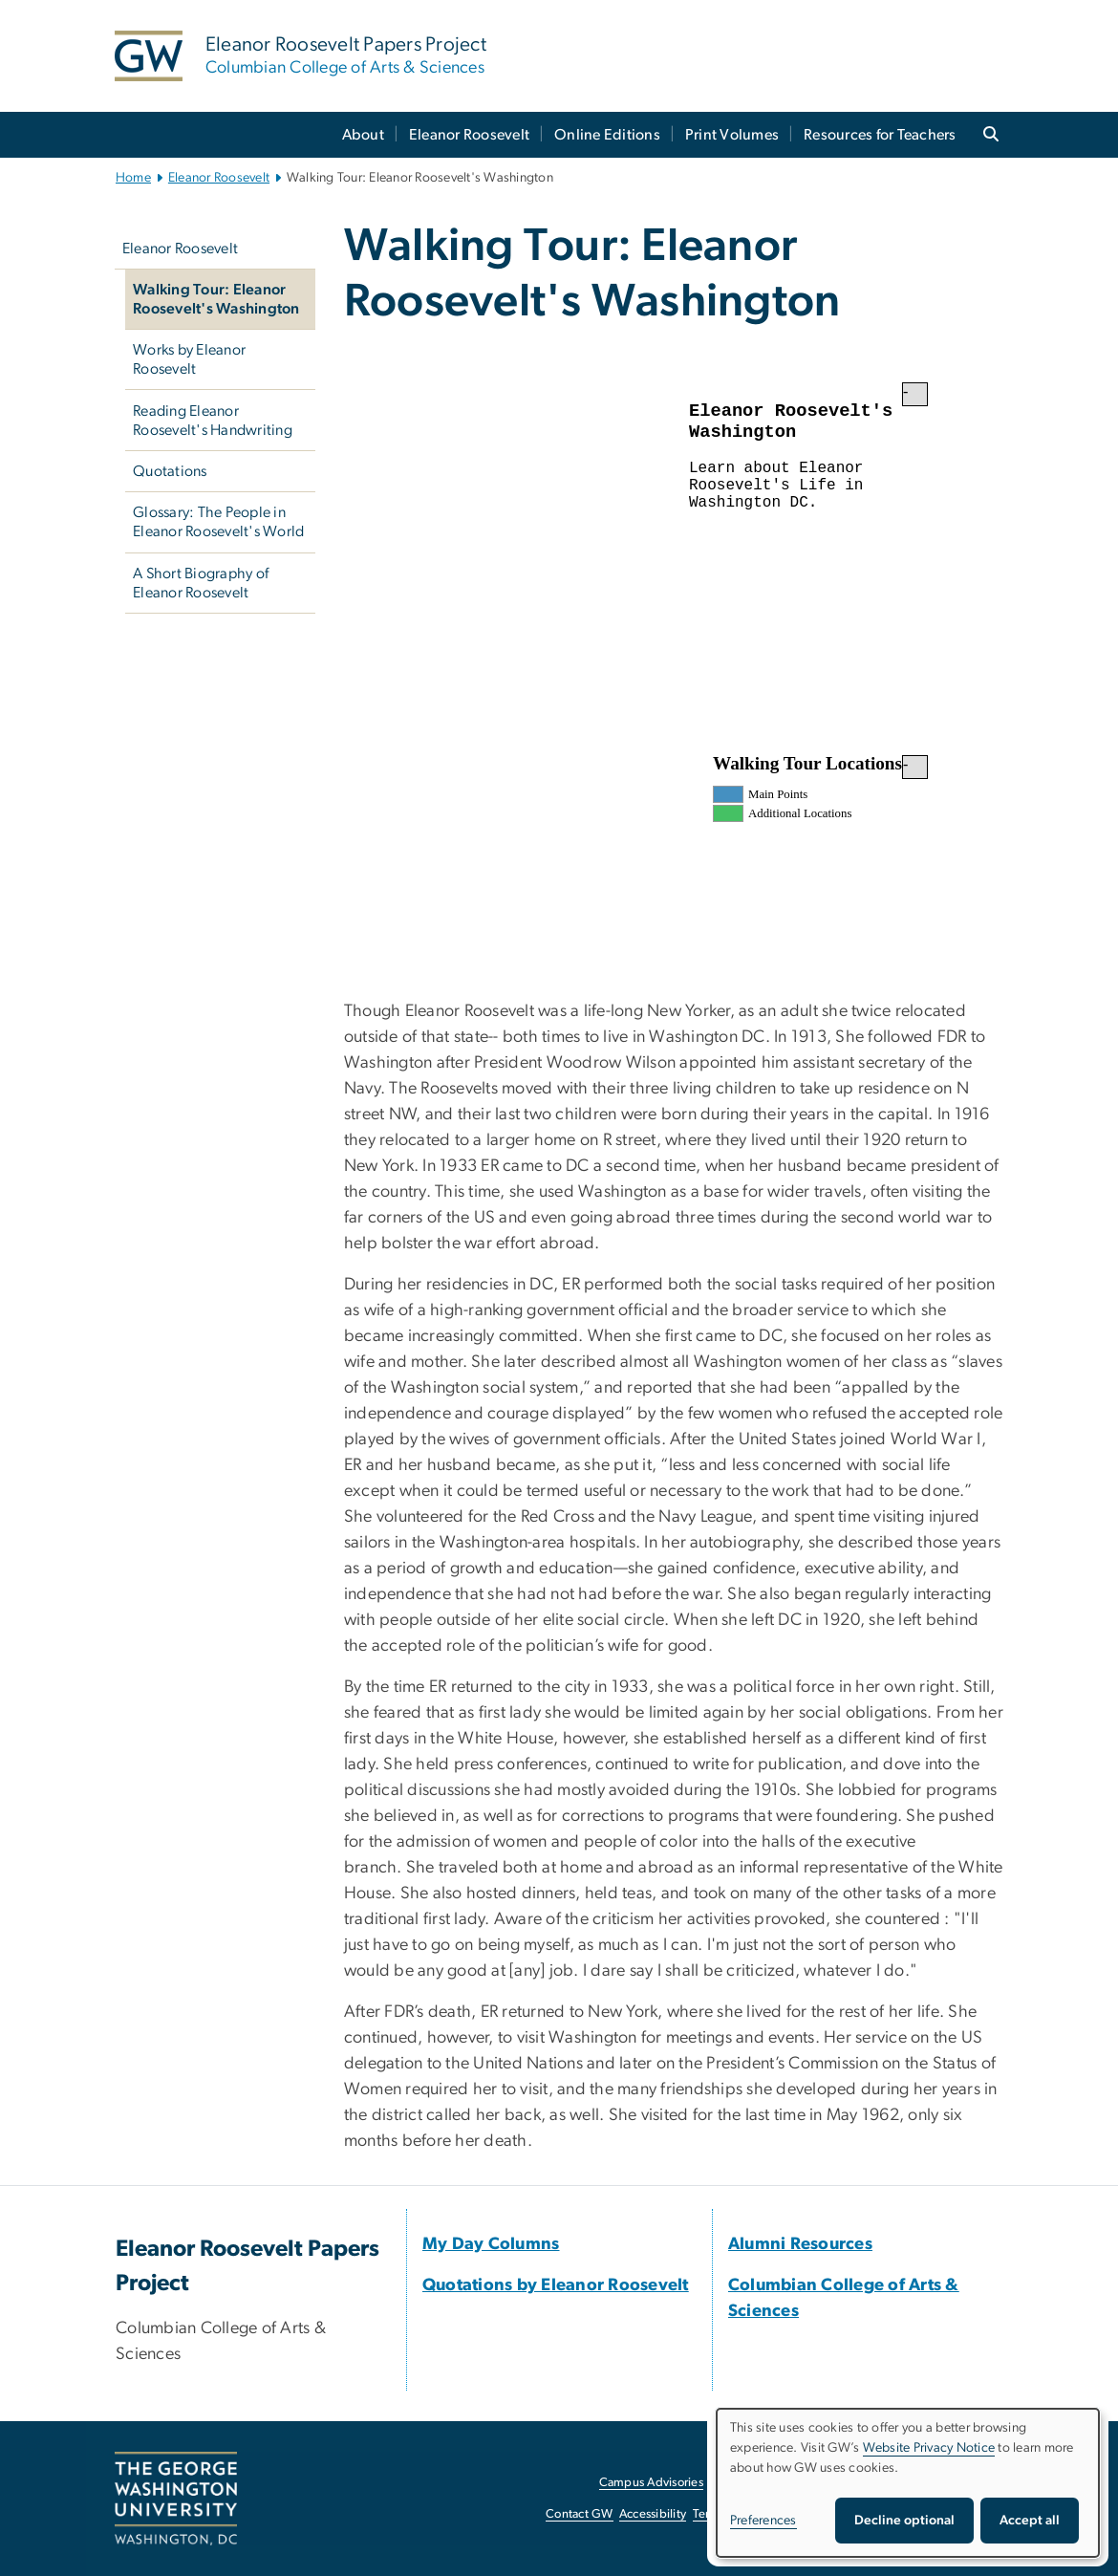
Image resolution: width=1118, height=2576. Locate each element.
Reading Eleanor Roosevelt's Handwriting (212, 420)
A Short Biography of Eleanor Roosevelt (201, 583)
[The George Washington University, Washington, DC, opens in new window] (176, 2498)
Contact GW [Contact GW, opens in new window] (579, 2514)
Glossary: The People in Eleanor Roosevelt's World (218, 522)
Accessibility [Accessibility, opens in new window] (652, 2514)
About (363, 134)
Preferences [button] (763, 2520)
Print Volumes (732, 134)
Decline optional (904, 2520)
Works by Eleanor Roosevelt (189, 359)
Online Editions (607, 134)
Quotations (170, 471)
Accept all (1030, 2520)
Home (133, 177)
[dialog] (908, 2483)
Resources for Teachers (880, 134)
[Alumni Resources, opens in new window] (800, 2244)
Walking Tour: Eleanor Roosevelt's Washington (216, 299)
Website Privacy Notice (929, 2448)
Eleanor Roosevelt (469, 134)
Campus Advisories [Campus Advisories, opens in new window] (651, 2483)
